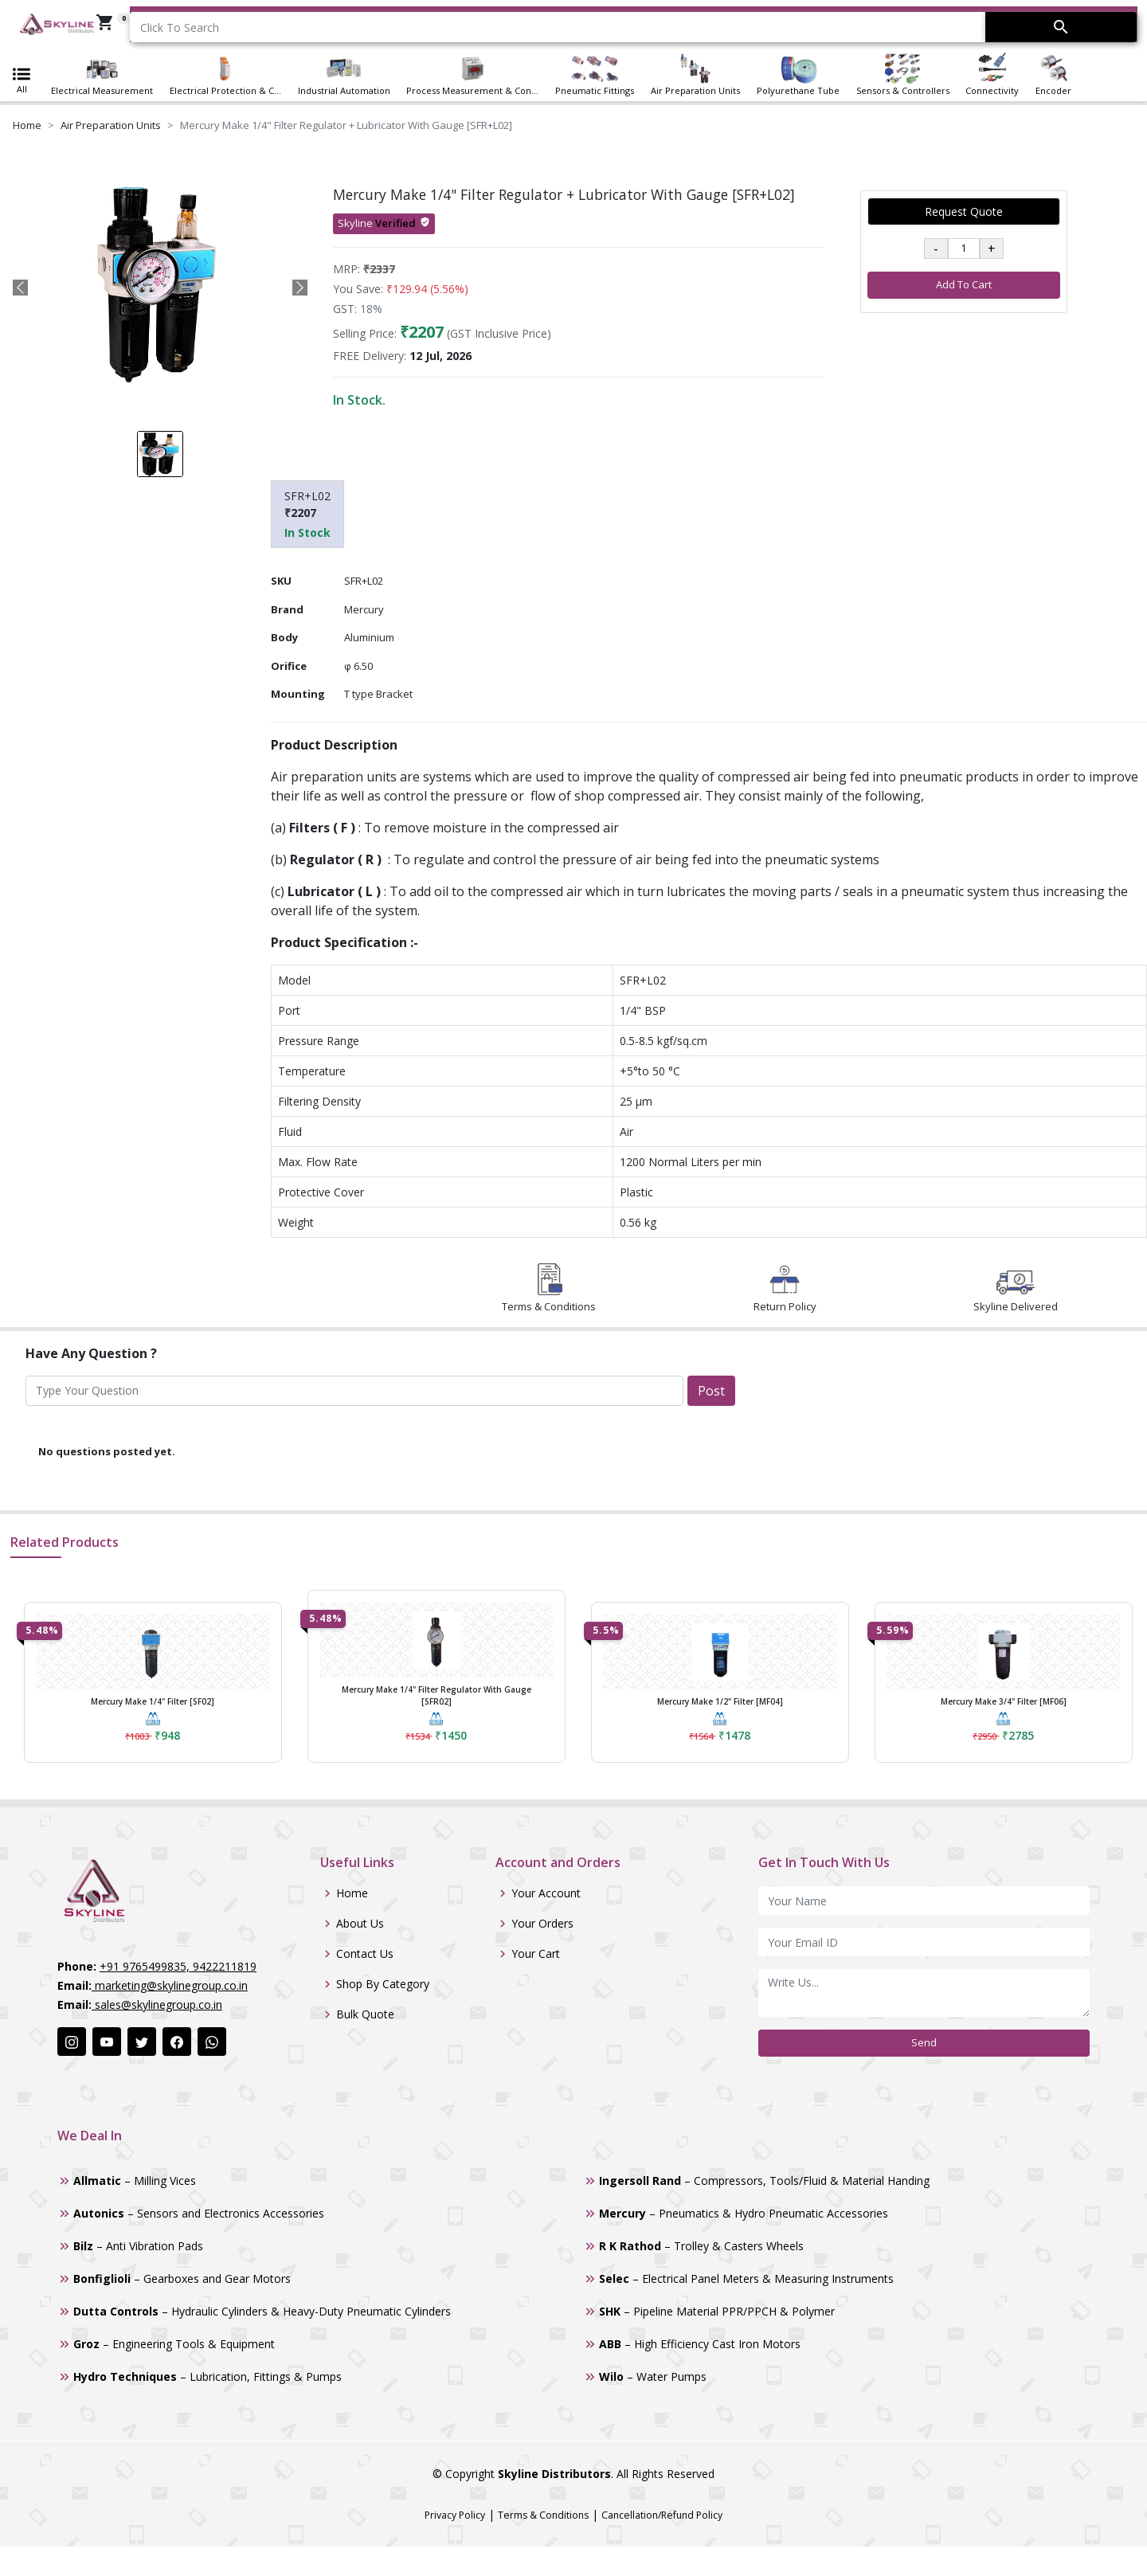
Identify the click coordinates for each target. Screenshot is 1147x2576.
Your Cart (535, 1953)
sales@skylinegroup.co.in (157, 2004)
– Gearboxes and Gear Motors (182, 2278)
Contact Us (364, 1953)
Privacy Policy (455, 2515)
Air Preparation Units (111, 125)
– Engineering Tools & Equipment (174, 2343)
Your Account (546, 1893)
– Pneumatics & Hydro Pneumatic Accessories (743, 2213)
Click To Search (179, 27)
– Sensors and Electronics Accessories (198, 2213)
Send (924, 2042)
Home (27, 125)
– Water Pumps (653, 2376)
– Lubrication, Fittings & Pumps (207, 2376)
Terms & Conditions (543, 2515)
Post (711, 1391)
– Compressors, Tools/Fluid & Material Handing (764, 2180)
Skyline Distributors (554, 2473)
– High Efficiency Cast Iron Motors (700, 2343)
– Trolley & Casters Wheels (701, 2245)
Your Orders (542, 1923)
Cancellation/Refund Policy (661, 2515)
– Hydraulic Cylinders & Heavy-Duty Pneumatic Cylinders (262, 2311)
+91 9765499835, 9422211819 (178, 1966)
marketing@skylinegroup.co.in (170, 1985)
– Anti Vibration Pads (138, 2245)
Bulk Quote (365, 2014)
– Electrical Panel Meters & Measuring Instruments (746, 2278)
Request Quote (964, 211)
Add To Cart (964, 284)
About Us (360, 1923)
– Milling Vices (134, 2180)
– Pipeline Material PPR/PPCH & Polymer (717, 2311)
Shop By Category (382, 1984)
